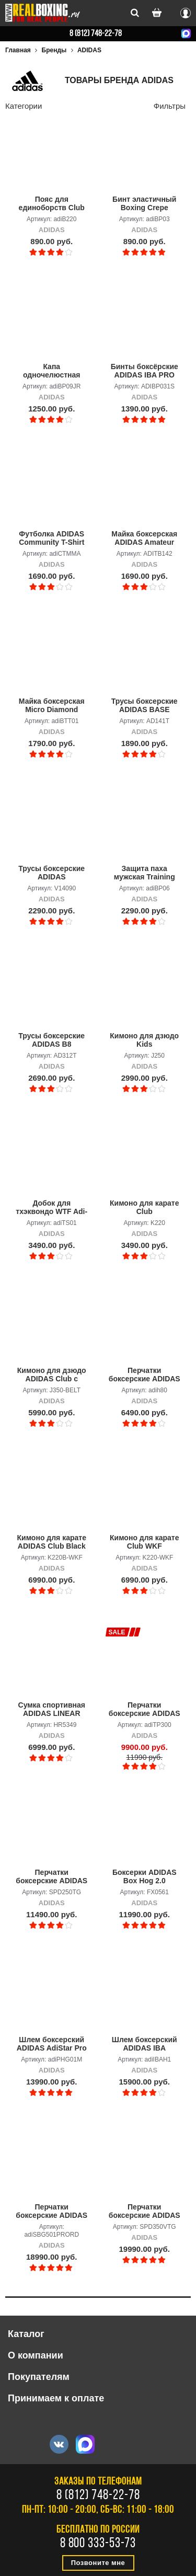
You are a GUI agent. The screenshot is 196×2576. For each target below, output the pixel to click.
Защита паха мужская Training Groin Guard (144, 873)
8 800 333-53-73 (98, 2544)
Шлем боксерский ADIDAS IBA (144, 2043)
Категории (23, 105)
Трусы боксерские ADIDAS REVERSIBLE (51, 873)
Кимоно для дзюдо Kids (144, 1040)
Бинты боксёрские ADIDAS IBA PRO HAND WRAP (144, 371)
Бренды (54, 50)
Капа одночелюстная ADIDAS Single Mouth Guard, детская (51, 371)
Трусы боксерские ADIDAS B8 (51, 1040)
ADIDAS (89, 50)
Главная (18, 50)
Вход (185, 11)
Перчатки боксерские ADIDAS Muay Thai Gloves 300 (144, 1710)
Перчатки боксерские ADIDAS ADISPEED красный (51, 2211)
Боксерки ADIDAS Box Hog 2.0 (144, 1876)
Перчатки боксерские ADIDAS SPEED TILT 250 (51, 1877)
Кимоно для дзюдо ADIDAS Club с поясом (51, 1375)
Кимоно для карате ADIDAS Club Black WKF (51, 1542)
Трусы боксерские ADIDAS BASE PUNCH (144, 706)
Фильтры (170, 105)
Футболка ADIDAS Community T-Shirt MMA (51, 538)
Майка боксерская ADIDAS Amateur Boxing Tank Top (144, 538)
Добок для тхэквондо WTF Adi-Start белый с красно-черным (51, 1208)
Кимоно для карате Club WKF (144, 1541)
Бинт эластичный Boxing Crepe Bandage (144, 204)
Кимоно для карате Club (144, 1207)
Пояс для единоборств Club (52, 203)
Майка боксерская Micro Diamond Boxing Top (52, 706)
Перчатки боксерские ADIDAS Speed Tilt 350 (144, 2211)
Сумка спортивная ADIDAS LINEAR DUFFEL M (51, 1710)
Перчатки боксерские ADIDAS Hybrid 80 (144, 1375)
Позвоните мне (98, 2563)
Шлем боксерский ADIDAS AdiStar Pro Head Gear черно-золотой (52, 2044)
